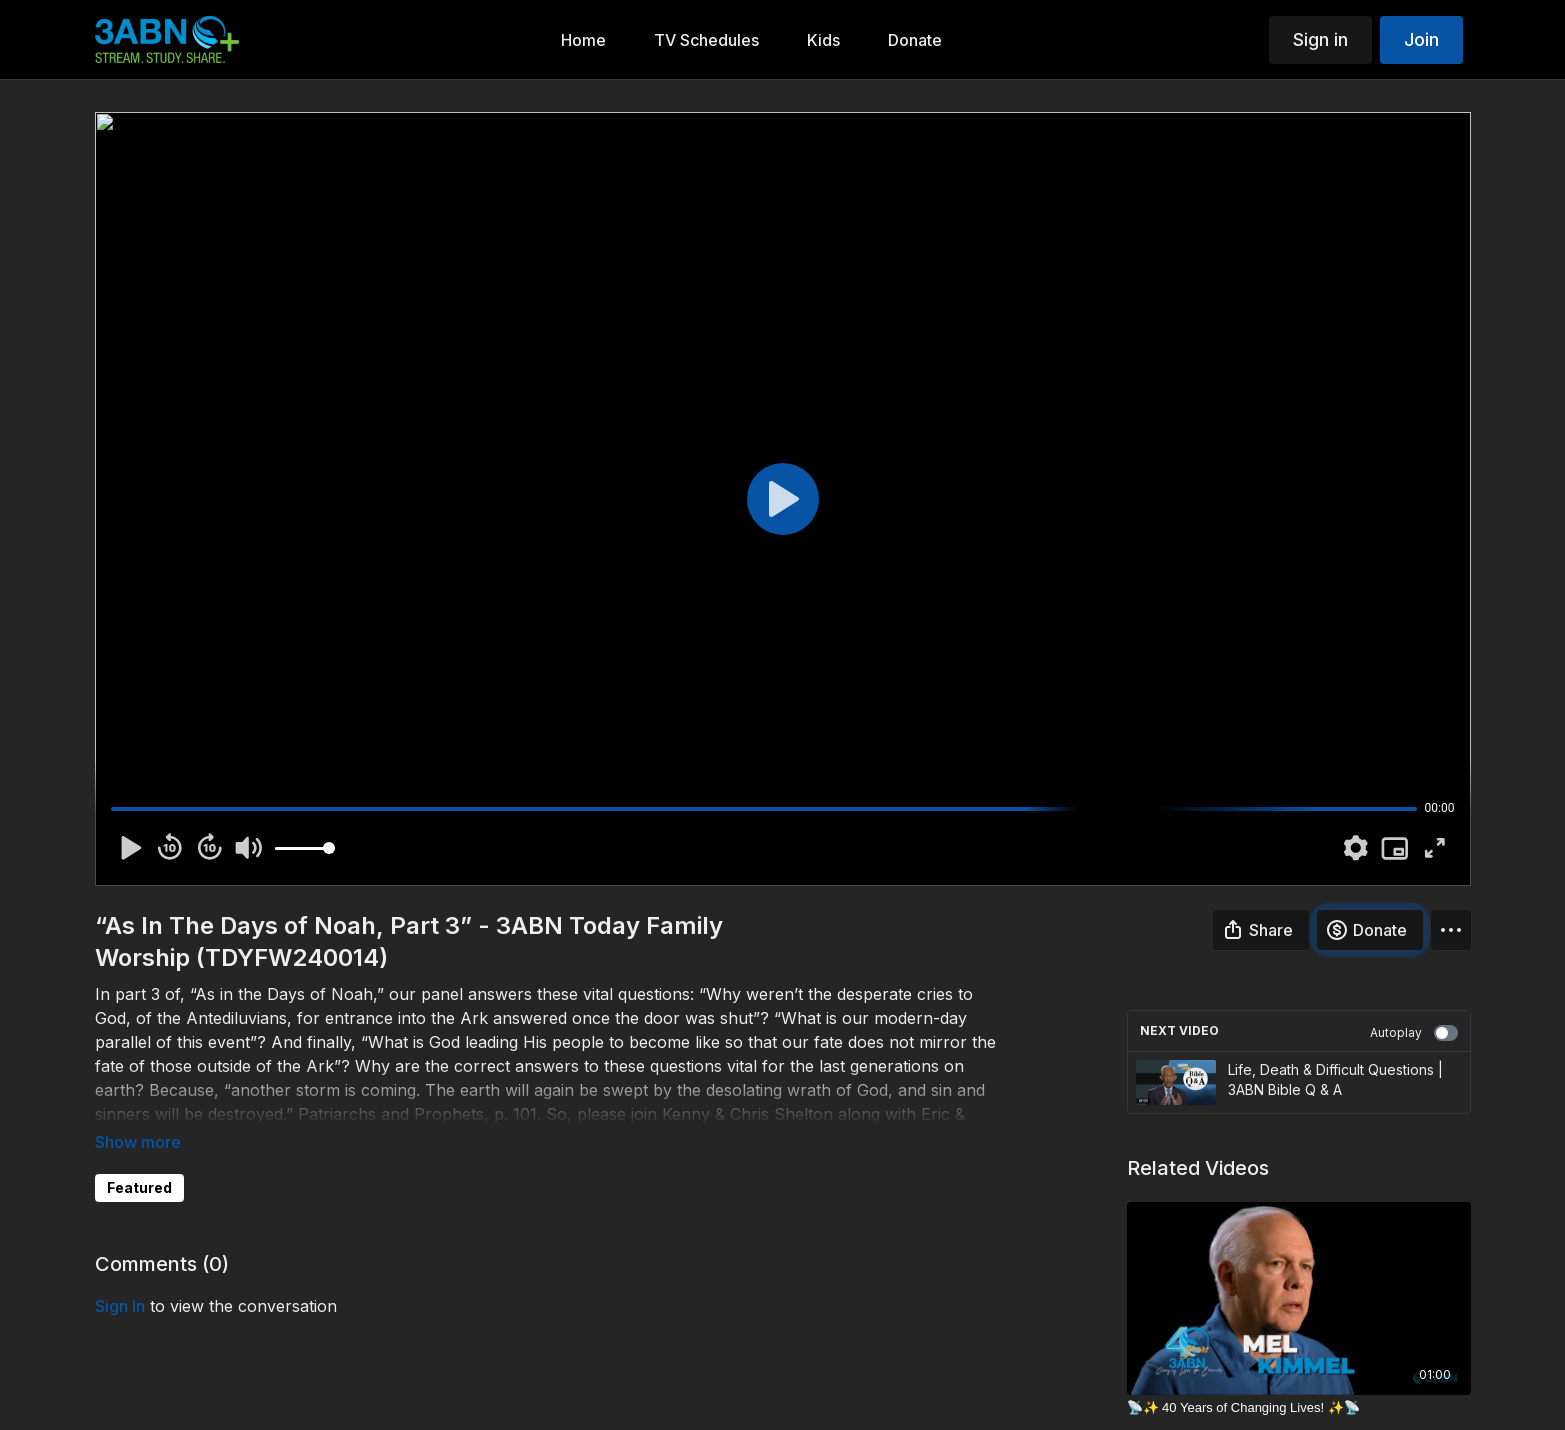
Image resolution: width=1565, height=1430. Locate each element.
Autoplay (1414, 1033)
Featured (139, 1187)
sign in (120, 1306)
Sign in (1320, 39)
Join (1421, 39)
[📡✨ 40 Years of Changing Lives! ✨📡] (1299, 1408)
